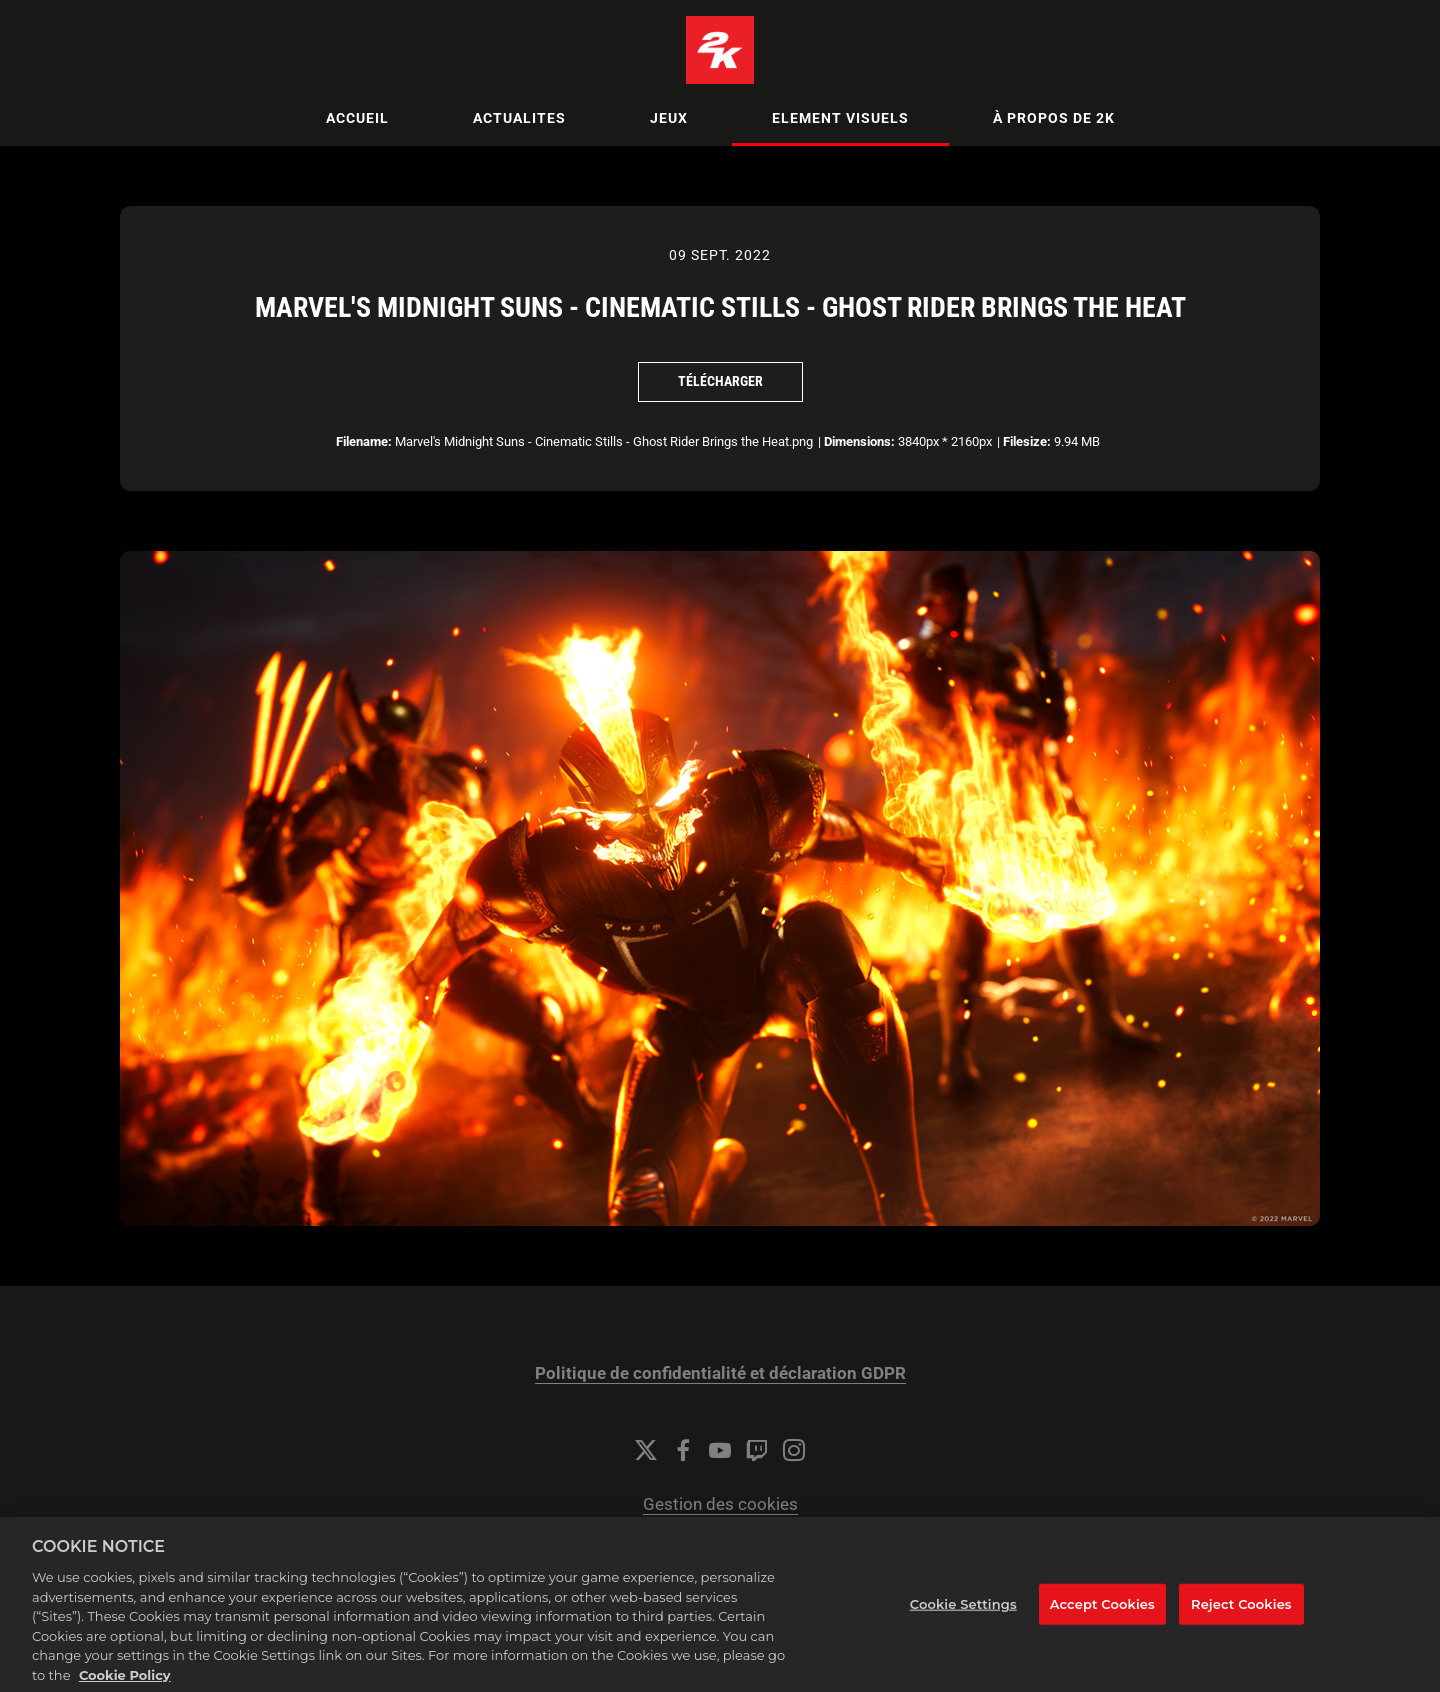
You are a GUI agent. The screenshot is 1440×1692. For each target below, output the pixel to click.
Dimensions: (859, 441)
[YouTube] (720, 1450)
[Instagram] (794, 1450)
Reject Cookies (1241, 1627)
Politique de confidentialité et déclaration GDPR (720, 1373)
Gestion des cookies (720, 1504)
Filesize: (1027, 441)
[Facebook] (683, 1450)
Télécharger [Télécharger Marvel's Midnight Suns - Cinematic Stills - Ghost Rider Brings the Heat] (720, 381)
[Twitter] (646, 1450)
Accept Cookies (1102, 1627)
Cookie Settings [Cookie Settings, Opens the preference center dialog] (963, 1627)
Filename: (364, 441)
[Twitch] (757, 1450)
